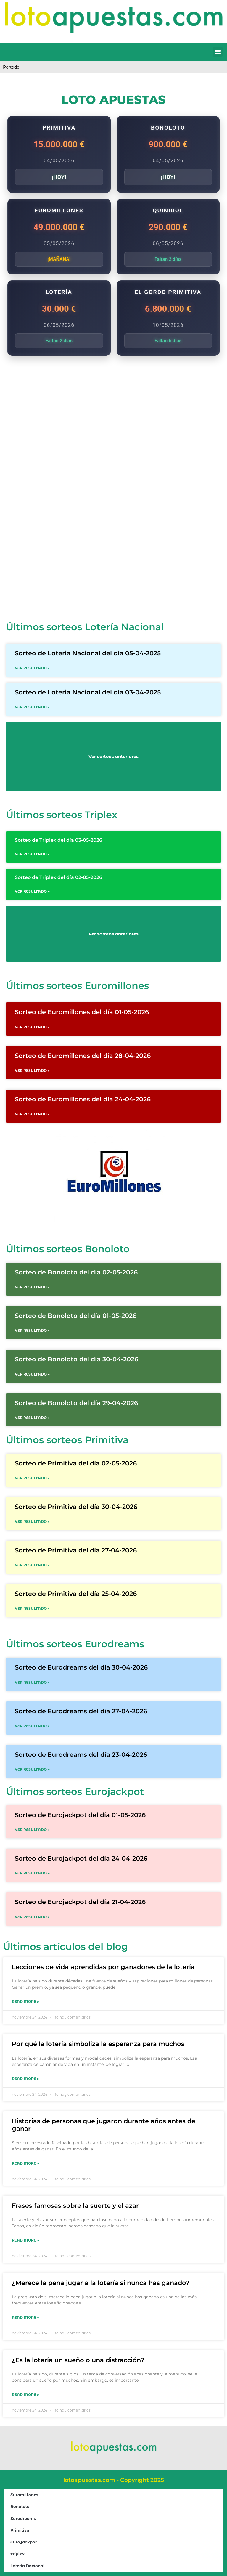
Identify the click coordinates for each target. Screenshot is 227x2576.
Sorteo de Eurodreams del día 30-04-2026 (81, 1667)
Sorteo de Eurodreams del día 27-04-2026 (81, 1711)
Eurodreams (23, 2518)
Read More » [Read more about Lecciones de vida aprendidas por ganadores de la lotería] (25, 2001)
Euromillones (24, 2494)
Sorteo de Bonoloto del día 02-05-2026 (76, 1272)
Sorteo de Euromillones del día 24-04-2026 (83, 1099)
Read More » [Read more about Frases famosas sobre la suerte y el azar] (25, 2240)
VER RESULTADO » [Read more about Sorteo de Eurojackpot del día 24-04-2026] (32, 1873)
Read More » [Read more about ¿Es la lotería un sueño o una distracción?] (25, 2394)
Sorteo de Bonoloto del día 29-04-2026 (76, 1403)
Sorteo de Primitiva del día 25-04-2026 (76, 1593)
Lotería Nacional (27, 2565)
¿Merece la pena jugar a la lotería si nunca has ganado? (100, 2282)
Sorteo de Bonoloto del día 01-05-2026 (75, 1315)
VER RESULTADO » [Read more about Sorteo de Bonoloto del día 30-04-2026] (32, 1374)
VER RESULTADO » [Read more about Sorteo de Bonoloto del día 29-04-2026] (32, 1417)
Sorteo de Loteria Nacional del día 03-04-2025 (88, 692)
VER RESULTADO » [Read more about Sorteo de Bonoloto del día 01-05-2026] (32, 1330)
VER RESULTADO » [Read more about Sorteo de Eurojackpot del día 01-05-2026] (32, 1829)
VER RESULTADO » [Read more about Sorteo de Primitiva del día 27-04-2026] (32, 1565)
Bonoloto (20, 2506)
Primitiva (19, 2530)
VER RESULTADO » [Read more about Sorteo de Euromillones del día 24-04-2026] (32, 1114)
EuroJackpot (23, 2542)
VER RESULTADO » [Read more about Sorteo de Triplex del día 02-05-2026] (32, 891)
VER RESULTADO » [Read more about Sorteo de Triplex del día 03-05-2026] (32, 854)
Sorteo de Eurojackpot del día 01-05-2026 (80, 1815)
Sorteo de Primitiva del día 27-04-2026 (76, 1550)
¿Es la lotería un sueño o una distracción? (78, 2360)
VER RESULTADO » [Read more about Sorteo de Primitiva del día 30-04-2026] (32, 1521)
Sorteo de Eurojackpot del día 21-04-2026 (80, 1902)
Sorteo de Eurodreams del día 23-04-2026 (81, 1754)
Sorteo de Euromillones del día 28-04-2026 (83, 1055)
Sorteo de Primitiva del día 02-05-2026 (76, 1463)
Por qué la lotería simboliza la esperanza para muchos (98, 2043)
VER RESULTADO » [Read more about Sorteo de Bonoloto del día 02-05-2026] (32, 1287)
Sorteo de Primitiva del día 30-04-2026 (76, 1506)
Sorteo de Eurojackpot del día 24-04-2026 (81, 1858)
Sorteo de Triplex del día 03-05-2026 (58, 840)
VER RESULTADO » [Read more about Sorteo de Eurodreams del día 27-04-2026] (32, 1726)
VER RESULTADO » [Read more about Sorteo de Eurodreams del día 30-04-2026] (32, 1682)
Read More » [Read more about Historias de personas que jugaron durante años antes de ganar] (25, 2163)
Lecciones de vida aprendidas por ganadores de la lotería (103, 1967)
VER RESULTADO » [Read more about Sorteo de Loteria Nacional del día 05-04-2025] (32, 668)
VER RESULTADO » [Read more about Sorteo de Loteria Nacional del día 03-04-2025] (32, 707)
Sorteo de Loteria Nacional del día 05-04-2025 (88, 653)
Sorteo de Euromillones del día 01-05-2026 (82, 1012)
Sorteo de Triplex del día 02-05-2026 (58, 877)
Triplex (17, 2553)
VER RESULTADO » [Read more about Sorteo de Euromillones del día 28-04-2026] (32, 1070)
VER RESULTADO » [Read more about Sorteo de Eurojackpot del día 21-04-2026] (32, 1917)
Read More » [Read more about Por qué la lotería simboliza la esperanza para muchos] (25, 2078)
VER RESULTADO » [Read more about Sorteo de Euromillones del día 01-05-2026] (32, 1027)
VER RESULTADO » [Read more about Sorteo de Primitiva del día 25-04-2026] (32, 1608)
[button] (218, 52)
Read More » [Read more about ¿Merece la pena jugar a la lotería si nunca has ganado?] (25, 2317)
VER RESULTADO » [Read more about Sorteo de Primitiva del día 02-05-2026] (32, 1478)
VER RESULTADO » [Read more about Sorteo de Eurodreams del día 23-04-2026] (32, 1769)
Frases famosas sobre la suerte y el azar (75, 2205)
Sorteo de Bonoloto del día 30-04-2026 (76, 1359)
